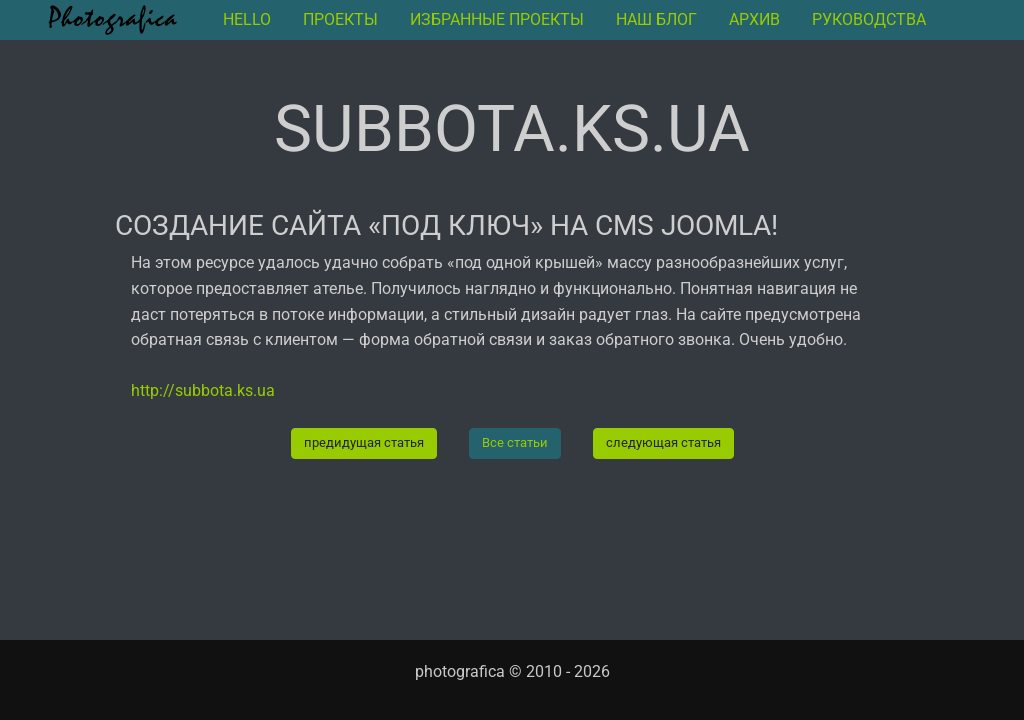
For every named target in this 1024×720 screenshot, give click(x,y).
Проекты (340, 19)
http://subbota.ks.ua (203, 390)
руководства (869, 19)
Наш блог (656, 19)
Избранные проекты (497, 19)
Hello (247, 19)
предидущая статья (364, 442)
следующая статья (663, 442)
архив (754, 19)
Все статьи (515, 442)
